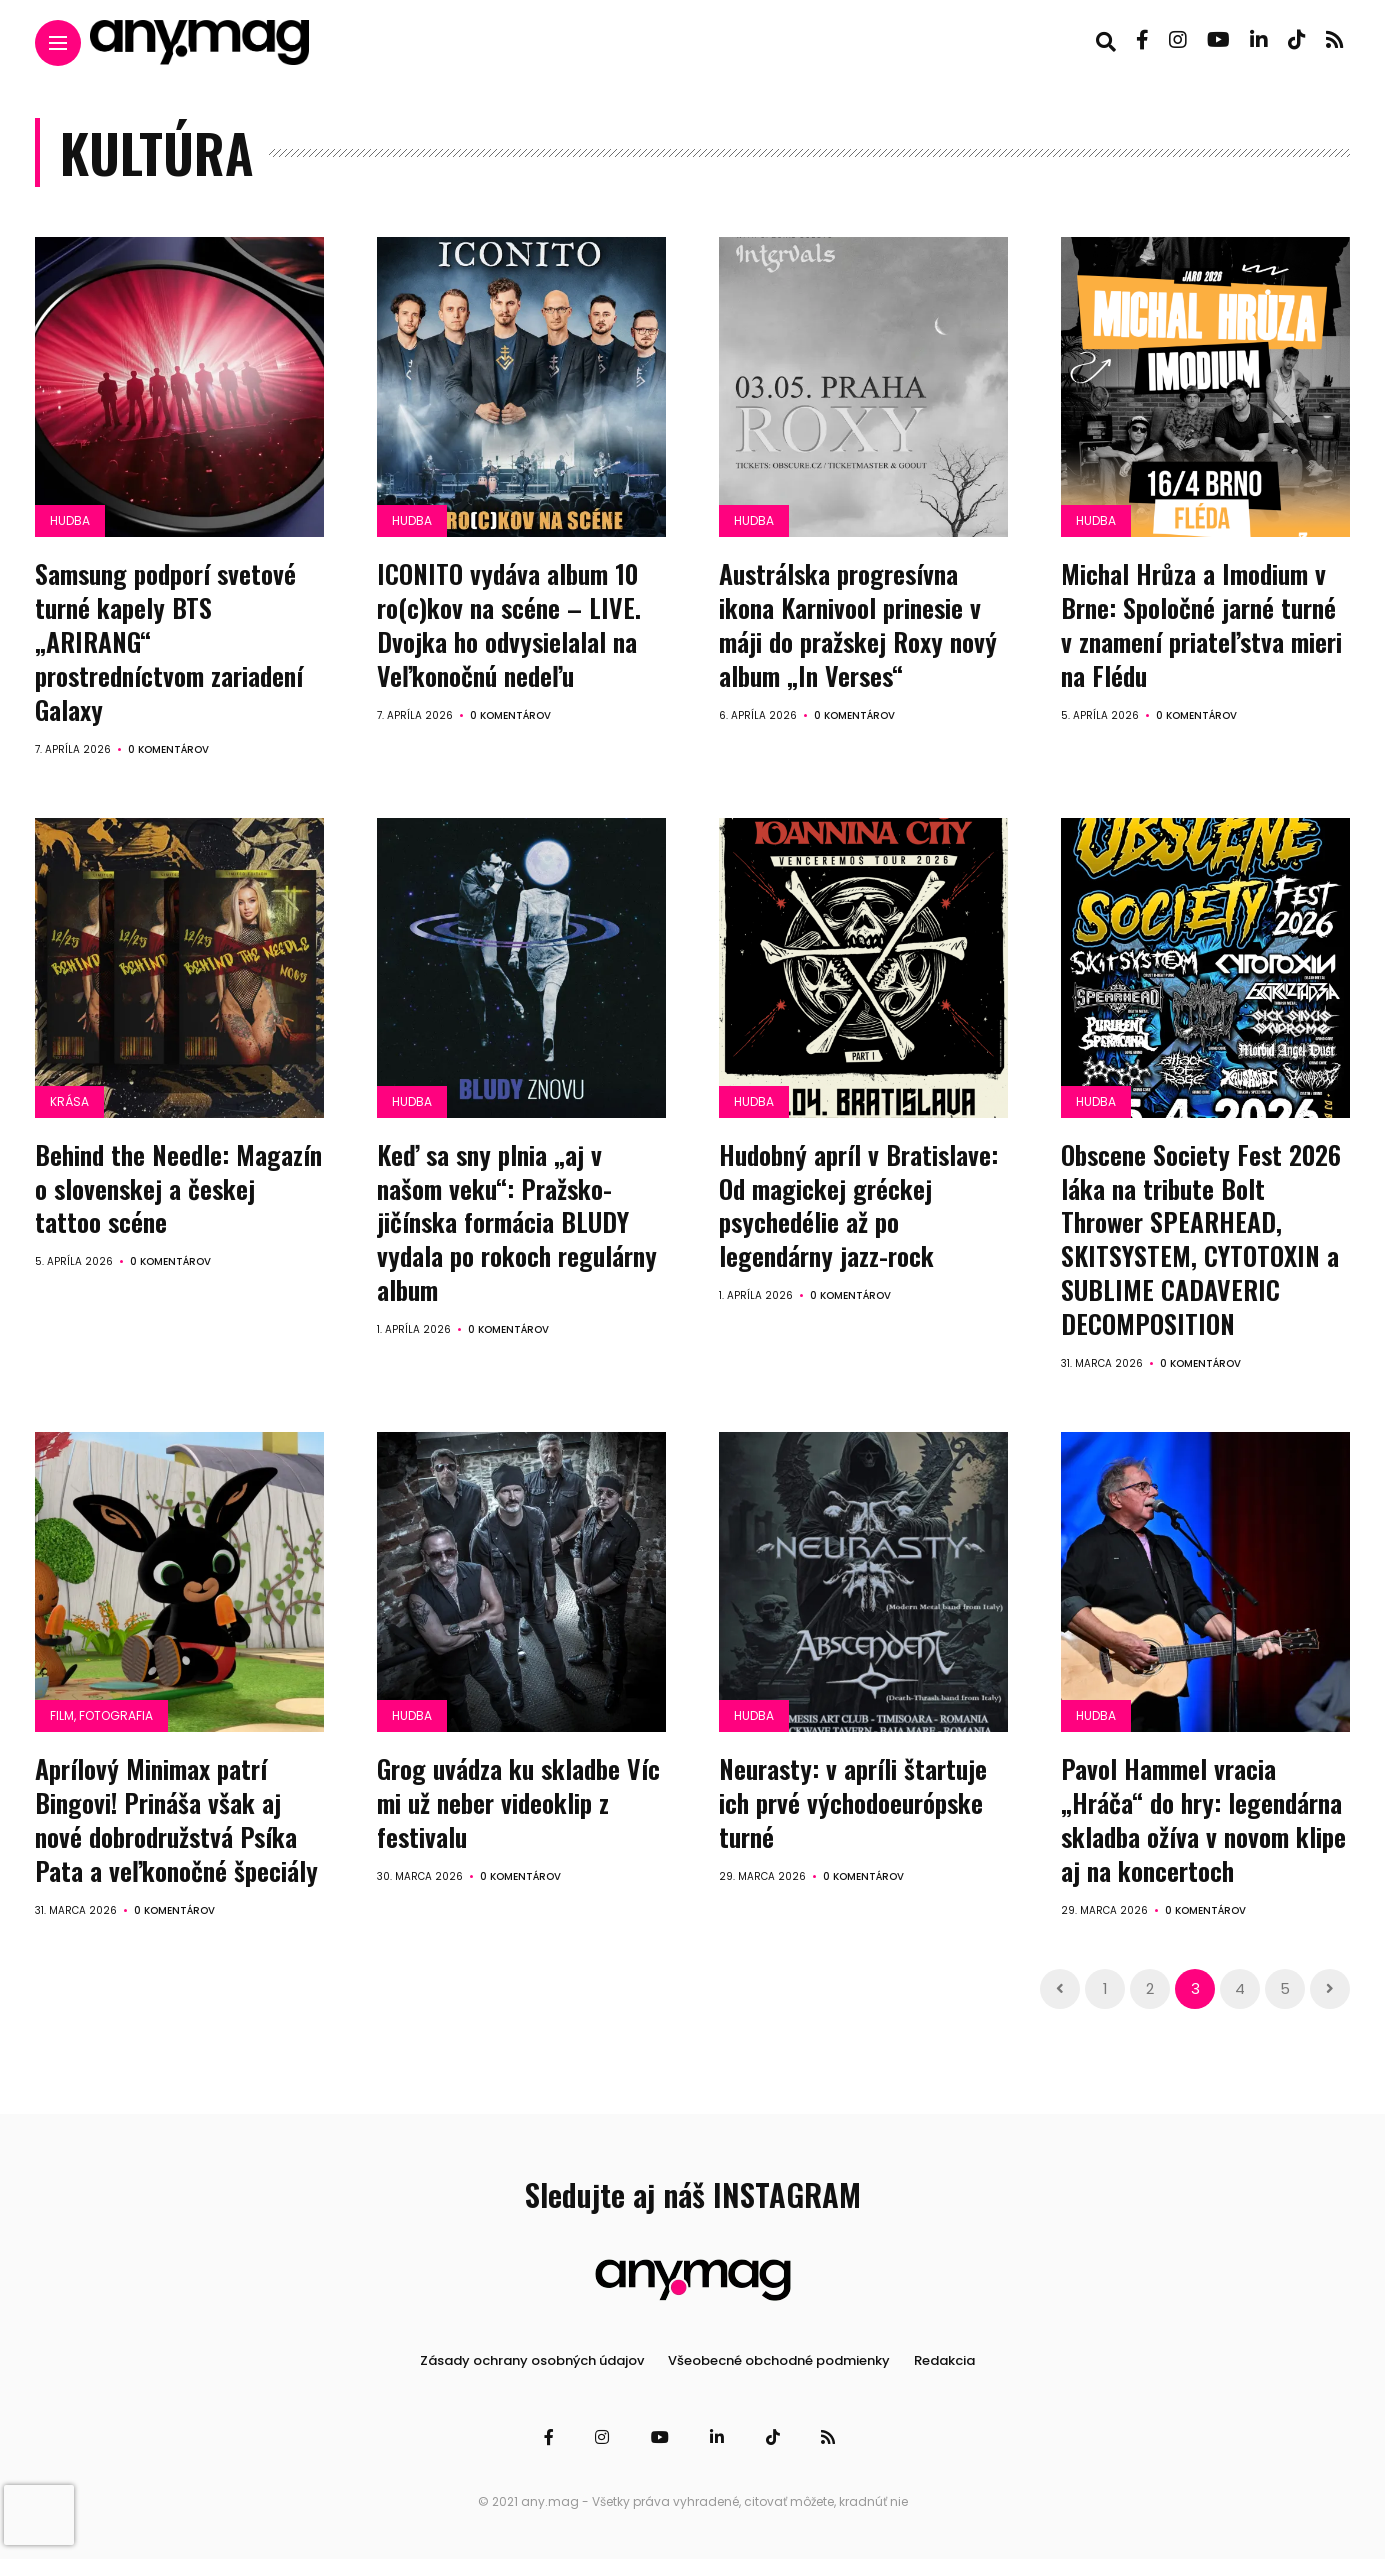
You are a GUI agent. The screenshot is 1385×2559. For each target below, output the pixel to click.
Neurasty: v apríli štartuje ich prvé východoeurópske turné (853, 1801)
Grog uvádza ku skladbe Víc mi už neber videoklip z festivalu (518, 1801)
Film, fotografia (101, 1714)
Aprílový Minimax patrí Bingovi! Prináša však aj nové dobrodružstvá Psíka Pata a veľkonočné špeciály (176, 1818)
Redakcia (944, 2358)
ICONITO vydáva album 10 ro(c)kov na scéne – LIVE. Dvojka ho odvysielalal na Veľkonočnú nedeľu (509, 624)
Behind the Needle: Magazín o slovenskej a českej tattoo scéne (178, 1187)
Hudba (70, 520)
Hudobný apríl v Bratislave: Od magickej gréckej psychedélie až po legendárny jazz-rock (858, 1204)
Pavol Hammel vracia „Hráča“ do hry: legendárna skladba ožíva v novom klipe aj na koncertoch (1203, 1818)
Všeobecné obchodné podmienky (779, 2358)
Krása (69, 1100)
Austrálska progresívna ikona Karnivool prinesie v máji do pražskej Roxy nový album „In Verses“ (858, 624)
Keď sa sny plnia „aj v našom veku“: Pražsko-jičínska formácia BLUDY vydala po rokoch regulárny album (517, 1221)
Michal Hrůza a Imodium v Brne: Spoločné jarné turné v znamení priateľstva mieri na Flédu (1201, 624)
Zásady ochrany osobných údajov (532, 2358)
